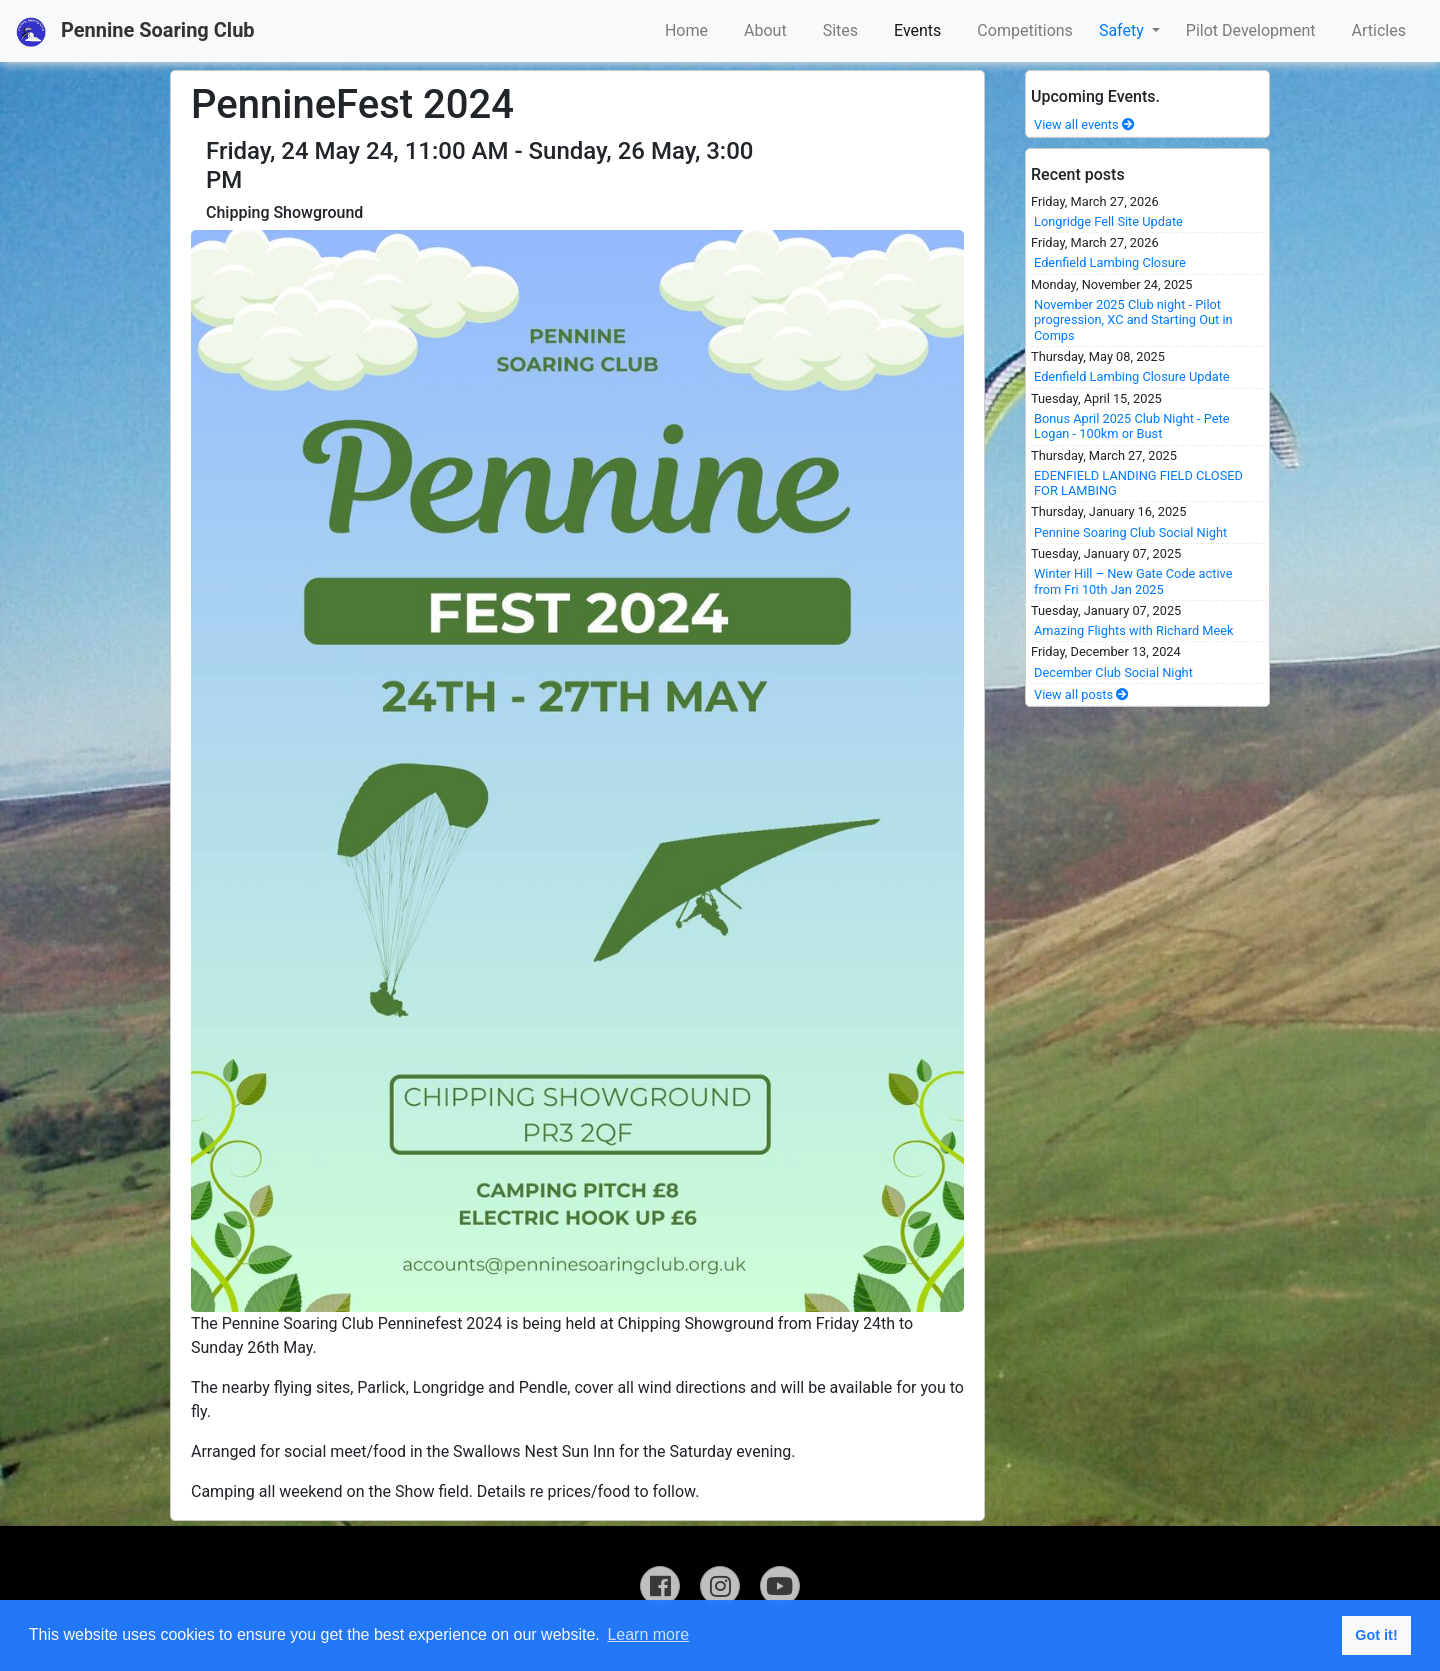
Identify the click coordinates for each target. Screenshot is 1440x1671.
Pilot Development (1251, 30)
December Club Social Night (1113, 672)
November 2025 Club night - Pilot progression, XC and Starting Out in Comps (1133, 320)
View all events (1084, 124)
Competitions (1025, 30)
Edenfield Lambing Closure (1110, 262)
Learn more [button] (648, 1634)
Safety (1123, 30)
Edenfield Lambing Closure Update (1132, 376)
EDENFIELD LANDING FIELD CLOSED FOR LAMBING (1138, 483)
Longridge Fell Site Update (1108, 221)
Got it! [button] (1376, 1635)
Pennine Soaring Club (135, 32)
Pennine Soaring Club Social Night (1130, 532)
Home (686, 30)
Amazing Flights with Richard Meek (1134, 630)
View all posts (1081, 694)
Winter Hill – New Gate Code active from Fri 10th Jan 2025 (1133, 581)
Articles (1379, 30)
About (765, 30)
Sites (840, 30)
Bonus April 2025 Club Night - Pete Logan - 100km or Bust (1132, 426)
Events (917, 30)
